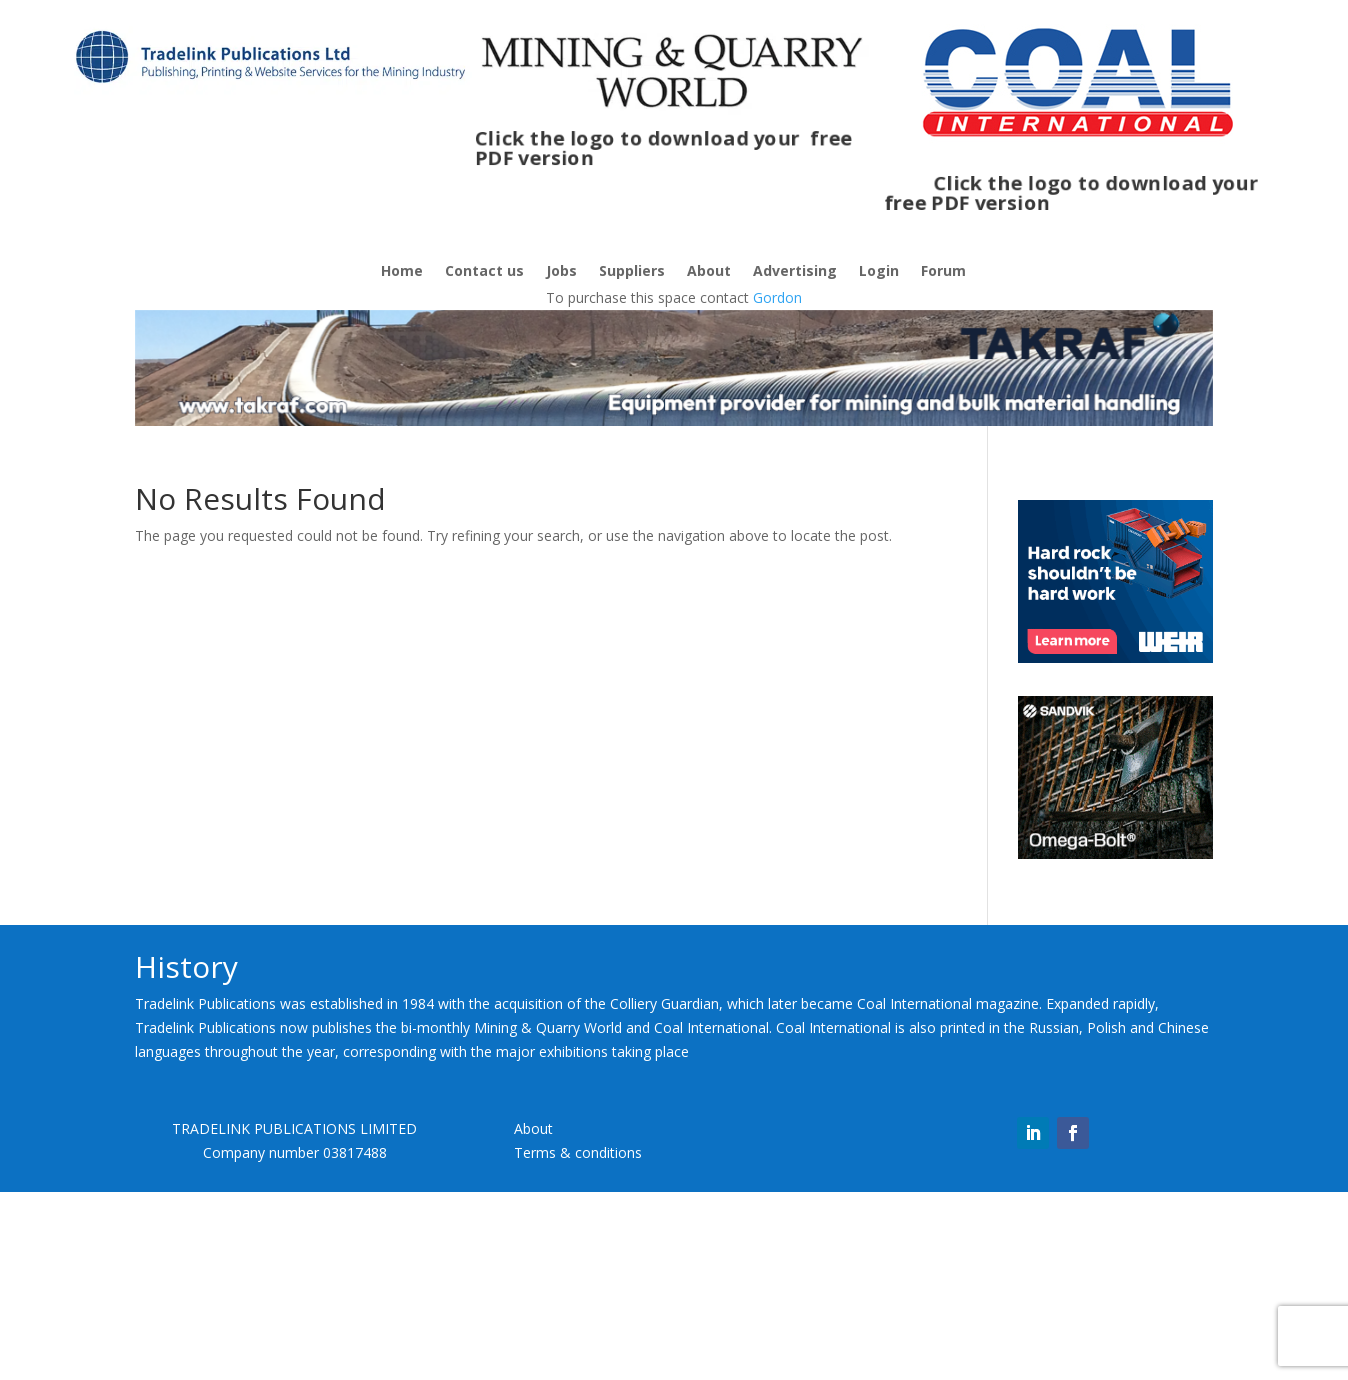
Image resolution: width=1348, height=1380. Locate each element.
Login (879, 272)
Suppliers (632, 272)
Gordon (777, 297)
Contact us (484, 272)
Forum (943, 272)
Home (402, 272)
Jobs (561, 272)
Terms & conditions (578, 1152)
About (709, 272)
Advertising (795, 272)
